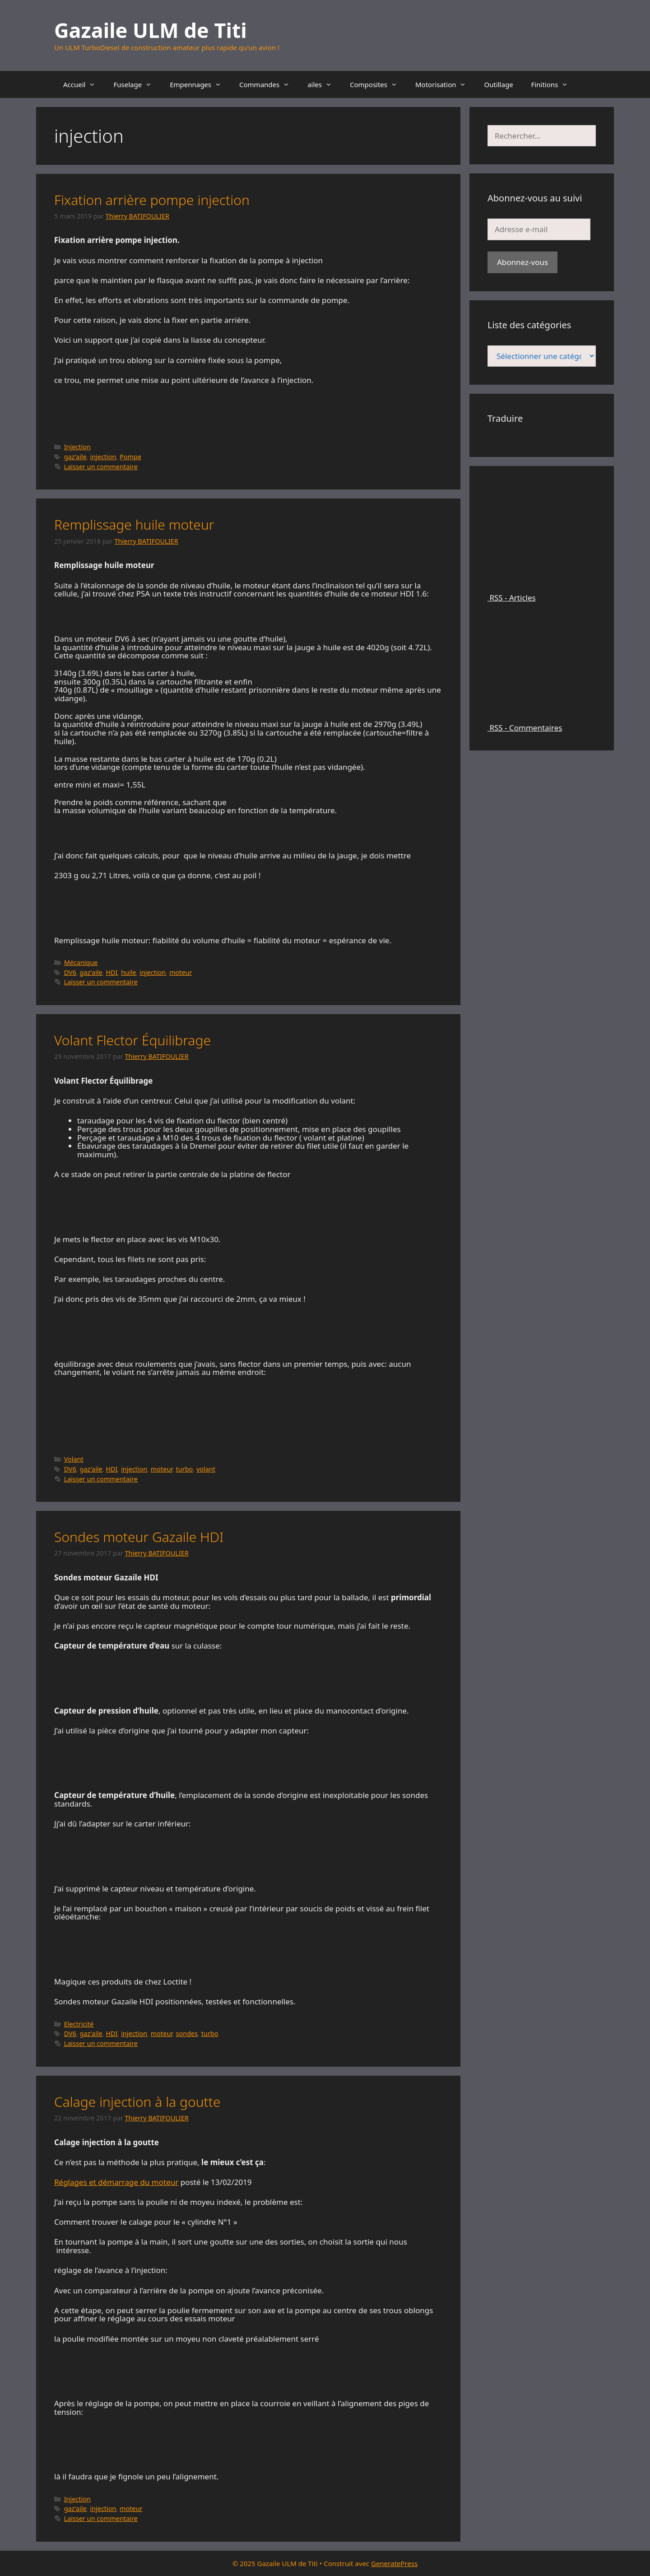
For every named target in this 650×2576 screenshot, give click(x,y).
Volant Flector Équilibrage (132, 1040)
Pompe (130, 456)
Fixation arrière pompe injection (152, 200)
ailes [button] (324, 84)
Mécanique (81, 962)
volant (205, 1469)
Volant (74, 1459)
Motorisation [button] (445, 84)
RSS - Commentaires (542, 723)
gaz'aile (75, 456)
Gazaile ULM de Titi (150, 30)
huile (128, 972)
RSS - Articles (542, 593)
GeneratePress (394, 2563)
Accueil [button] (83, 84)
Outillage (498, 84)
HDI (111, 972)
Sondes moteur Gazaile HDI (138, 1537)
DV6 (70, 972)
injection (103, 456)
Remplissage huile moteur (134, 524)
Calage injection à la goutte (137, 2101)
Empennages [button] (200, 84)
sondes (187, 2033)
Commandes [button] (268, 84)
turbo (184, 1469)
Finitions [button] (554, 84)
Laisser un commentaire (101, 466)
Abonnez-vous (522, 262)
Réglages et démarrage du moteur (116, 2182)
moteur (180, 972)
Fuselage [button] (137, 84)
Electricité (79, 2024)
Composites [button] (378, 84)
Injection (77, 447)
